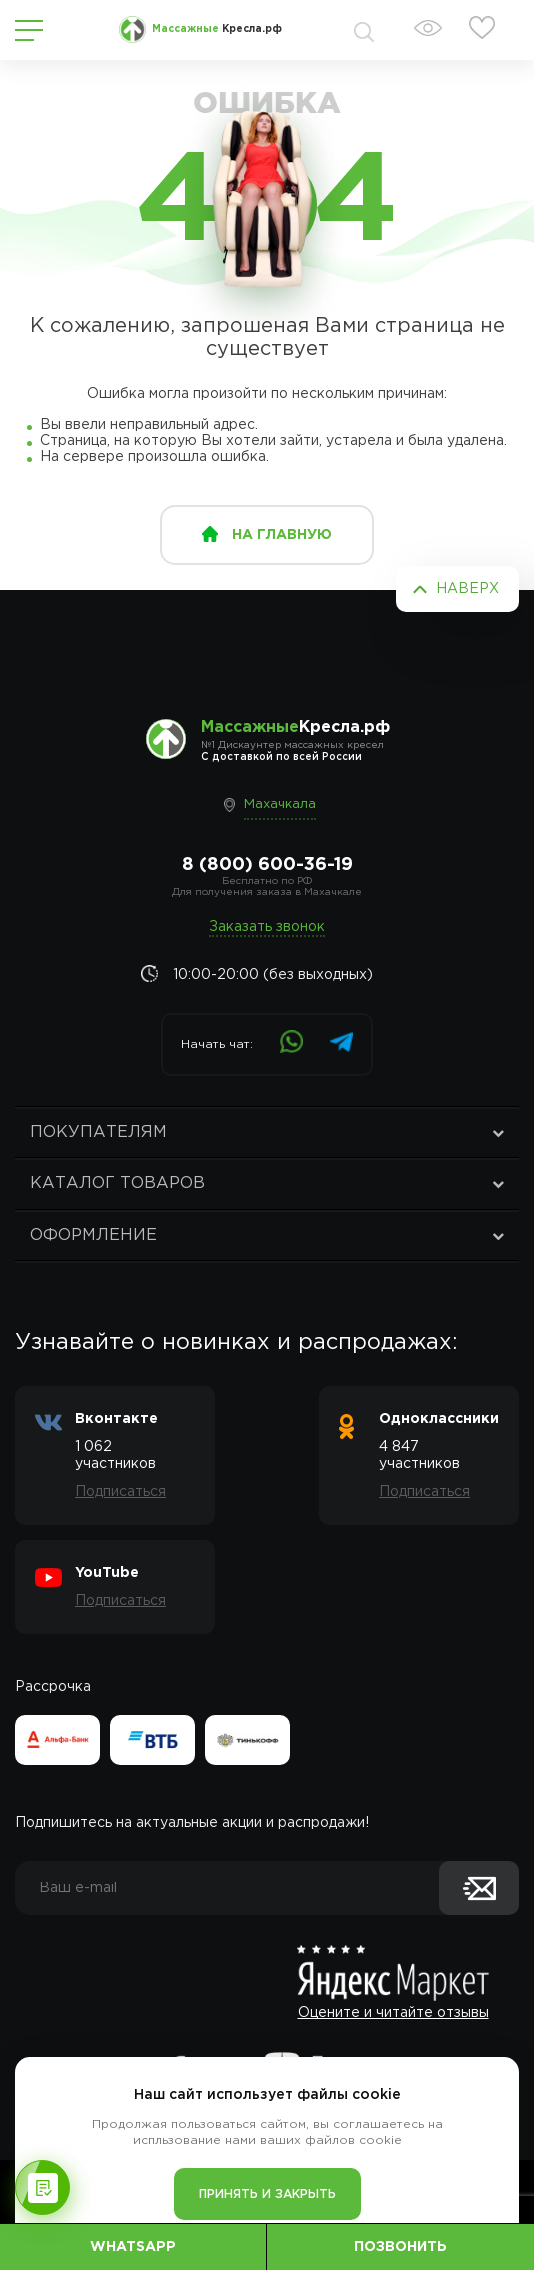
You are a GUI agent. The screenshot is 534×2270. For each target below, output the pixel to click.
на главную (282, 535)
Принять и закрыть (267, 2194)
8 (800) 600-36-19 (267, 865)
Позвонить (400, 2247)
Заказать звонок (267, 927)
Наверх (467, 589)
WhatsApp (133, 2247)
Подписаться (120, 1492)
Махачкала (280, 804)
